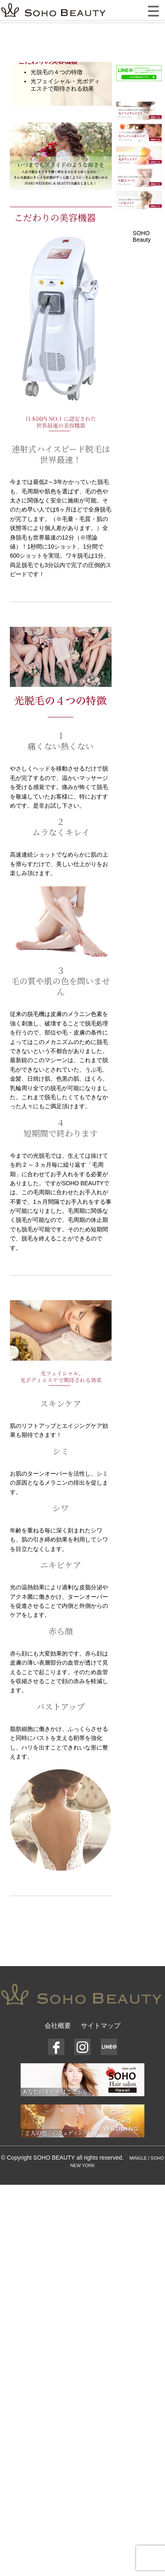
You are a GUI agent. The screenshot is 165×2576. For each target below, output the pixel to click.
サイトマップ (100, 2025)
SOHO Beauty (142, 236)
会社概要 (58, 2025)
